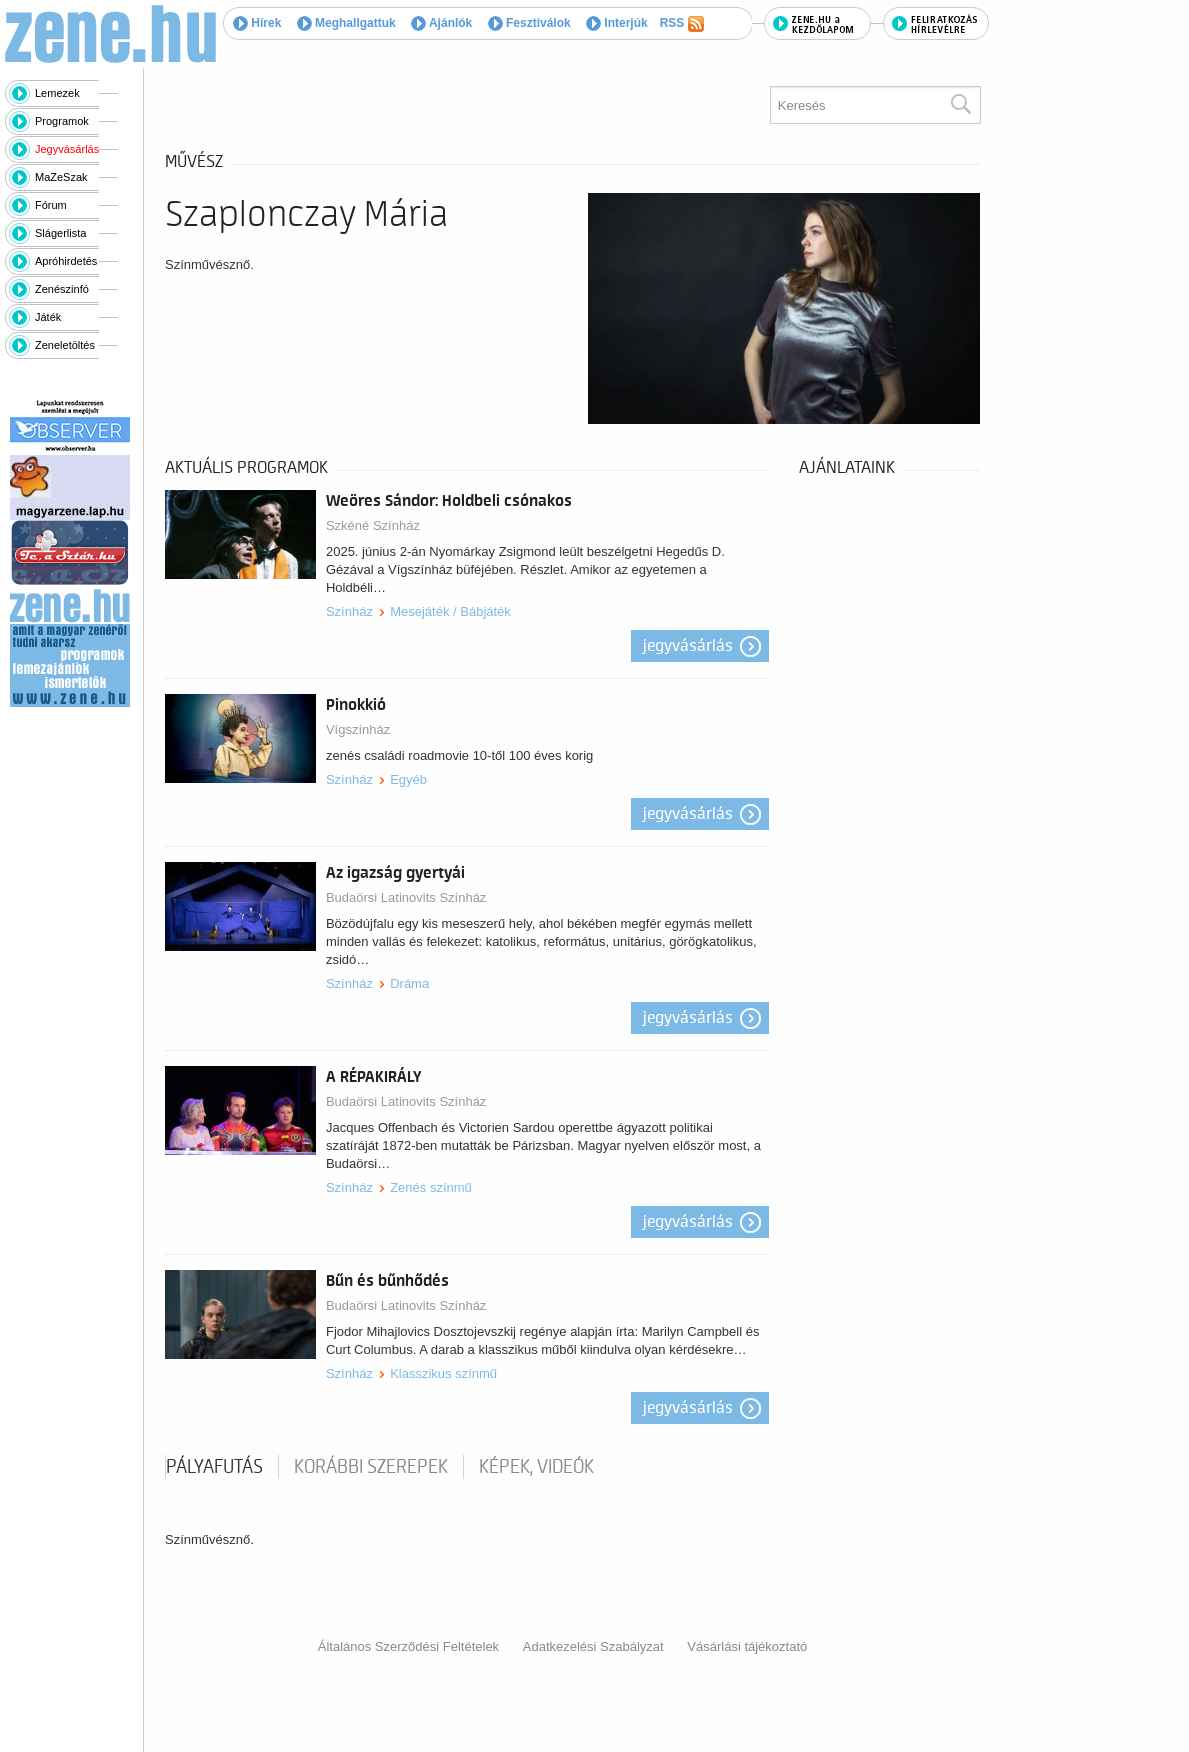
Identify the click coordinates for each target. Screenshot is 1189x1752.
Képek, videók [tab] (536, 1467)
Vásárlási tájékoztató (747, 1646)
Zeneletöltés (65, 345)
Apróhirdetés (66, 261)
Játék (48, 317)
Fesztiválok (529, 23)
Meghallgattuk (346, 23)
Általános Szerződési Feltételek (408, 1646)
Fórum (51, 205)
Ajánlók (441, 23)
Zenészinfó (62, 289)
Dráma (409, 983)
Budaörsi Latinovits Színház (406, 897)
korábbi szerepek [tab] (371, 1467)
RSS (682, 24)
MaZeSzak (61, 177)
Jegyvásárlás (67, 149)
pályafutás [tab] (214, 1467)
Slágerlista (60, 233)
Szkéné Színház (373, 525)
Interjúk (617, 23)
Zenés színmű (431, 1187)
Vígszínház (358, 729)
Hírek (257, 23)
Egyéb (408, 779)
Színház (349, 611)
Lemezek (57, 93)
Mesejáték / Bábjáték (450, 611)
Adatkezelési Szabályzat (593, 1646)
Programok (62, 121)
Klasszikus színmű (443, 1373)
